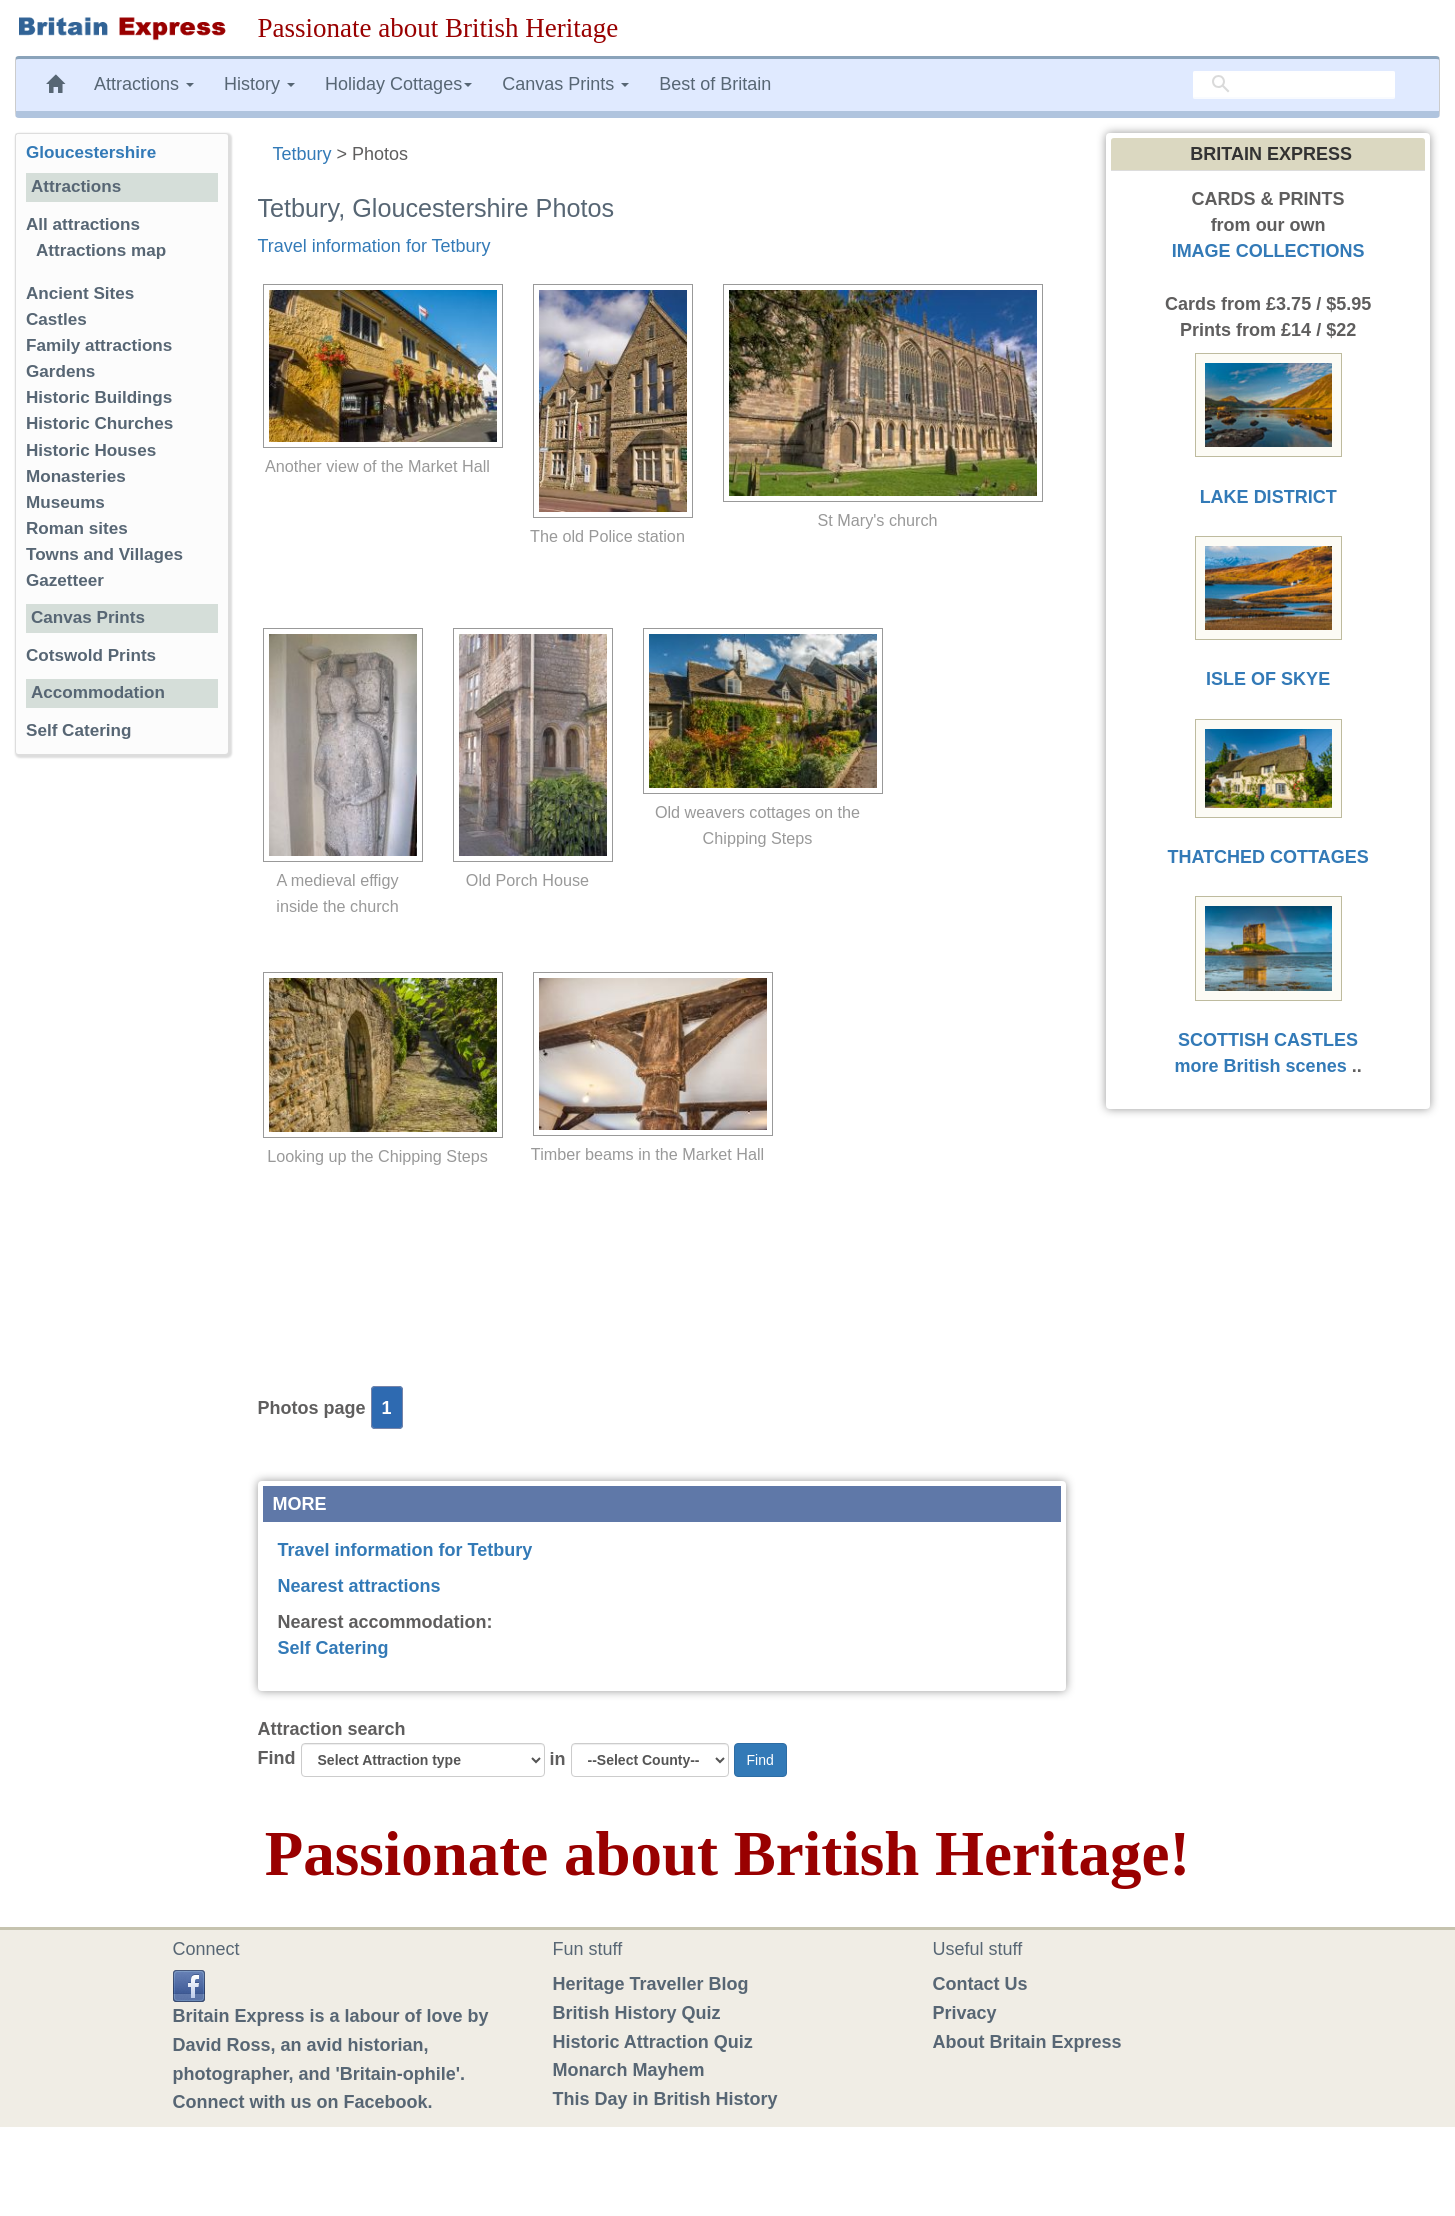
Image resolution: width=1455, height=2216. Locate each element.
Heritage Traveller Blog (651, 1984)
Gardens (60, 371)
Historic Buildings (99, 397)
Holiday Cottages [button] (398, 84)
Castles (56, 319)
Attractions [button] (144, 84)
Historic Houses (91, 450)
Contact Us (980, 1984)
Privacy (965, 2013)
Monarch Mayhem (629, 2070)
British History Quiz (637, 2013)
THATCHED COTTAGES (1267, 857)
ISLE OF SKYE (1268, 679)
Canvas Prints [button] (565, 84)
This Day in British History (665, 2099)
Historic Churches (99, 423)
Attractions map (101, 250)
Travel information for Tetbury (374, 246)
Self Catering (333, 1648)
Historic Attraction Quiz (653, 2042)
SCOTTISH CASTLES (1268, 1040)
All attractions (83, 224)
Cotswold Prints (91, 655)
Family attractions (99, 345)
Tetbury (302, 154)
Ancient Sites (80, 293)
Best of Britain (715, 84)
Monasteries (76, 476)
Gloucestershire (91, 152)
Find (277, 1758)
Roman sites (77, 528)
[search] (1294, 85)
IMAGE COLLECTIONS (1268, 251)
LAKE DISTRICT (1268, 497)
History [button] (259, 84)
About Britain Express (1027, 2042)
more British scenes (1261, 1066)
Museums (65, 502)
